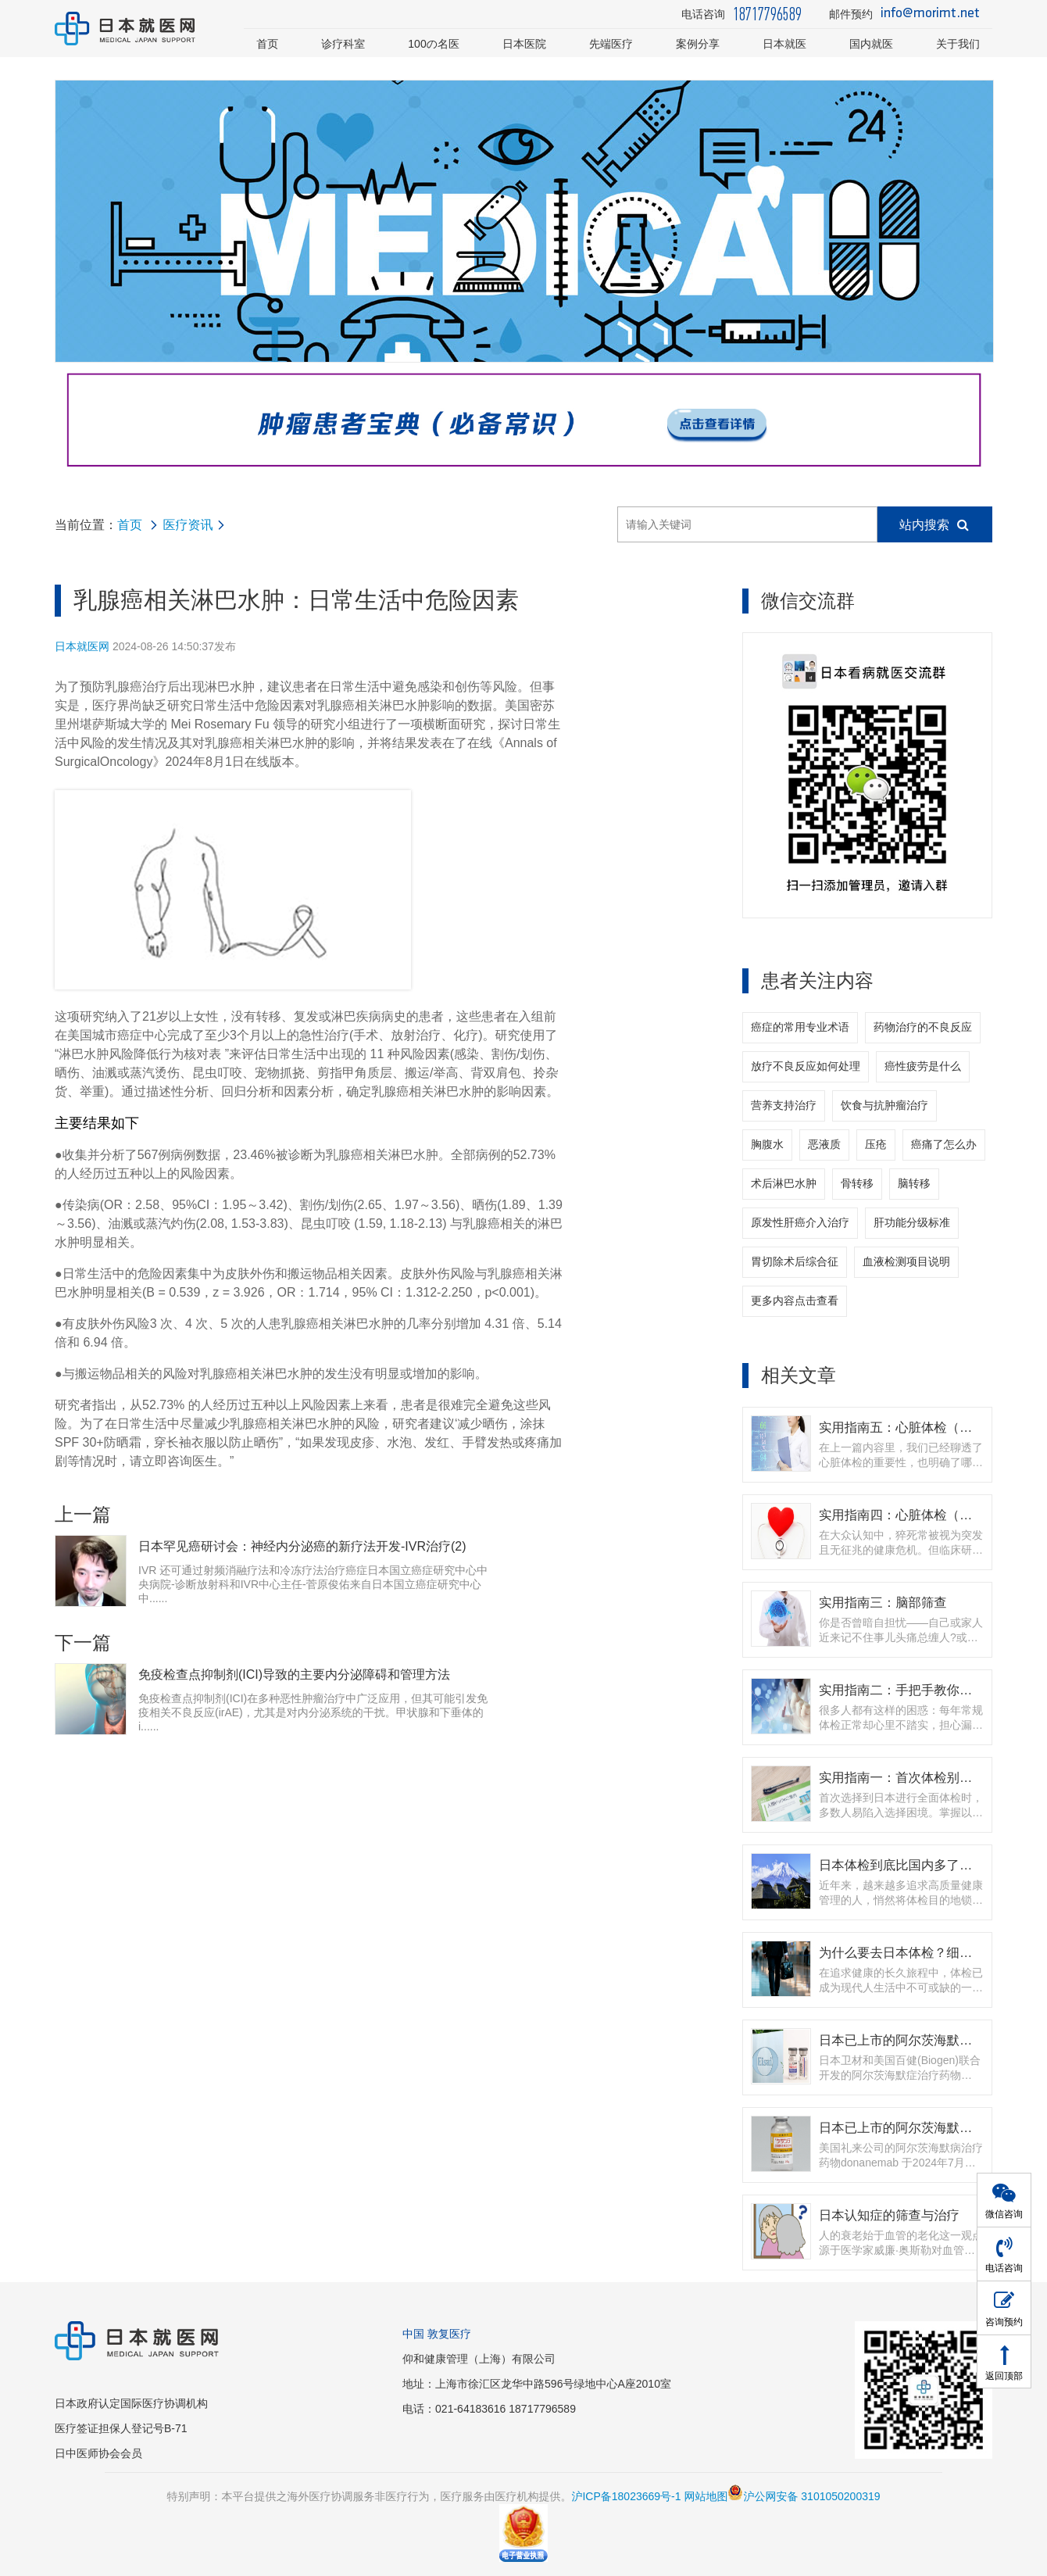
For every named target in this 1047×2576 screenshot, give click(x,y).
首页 (267, 44)
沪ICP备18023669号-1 (626, 2496)
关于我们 (958, 44)
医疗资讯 (188, 524)
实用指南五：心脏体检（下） (902, 1427)
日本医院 (524, 44)
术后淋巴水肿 (784, 1183)
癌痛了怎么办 (944, 1144)
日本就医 (784, 44)
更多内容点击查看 (794, 1300)
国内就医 (871, 44)
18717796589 (767, 14)
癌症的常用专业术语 (800, 1027)
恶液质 (824, 1144)
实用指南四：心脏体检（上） (902, 1515)
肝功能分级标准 (912, 1222)
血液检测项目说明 (906, 1261)
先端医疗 (611, 44)
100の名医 (433, 44)
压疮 (876, 1144)
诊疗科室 (343, 44)
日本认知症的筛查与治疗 (889, 2215)
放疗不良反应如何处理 (805, 1066)
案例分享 (698, 44)
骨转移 (857, 1183)
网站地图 (705, 2496)
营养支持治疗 (784, 1105)
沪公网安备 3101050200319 (803, 2496)
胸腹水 (767, 1144)
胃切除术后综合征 (794, 1261)
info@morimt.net (930, 13)
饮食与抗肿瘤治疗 (884, 1105)
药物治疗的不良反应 (923, 1027)
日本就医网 (82, 646)
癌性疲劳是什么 (922, 1066)
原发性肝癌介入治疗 (800, 1222)
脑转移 (914, 1183)
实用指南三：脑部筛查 (883, 1602)
